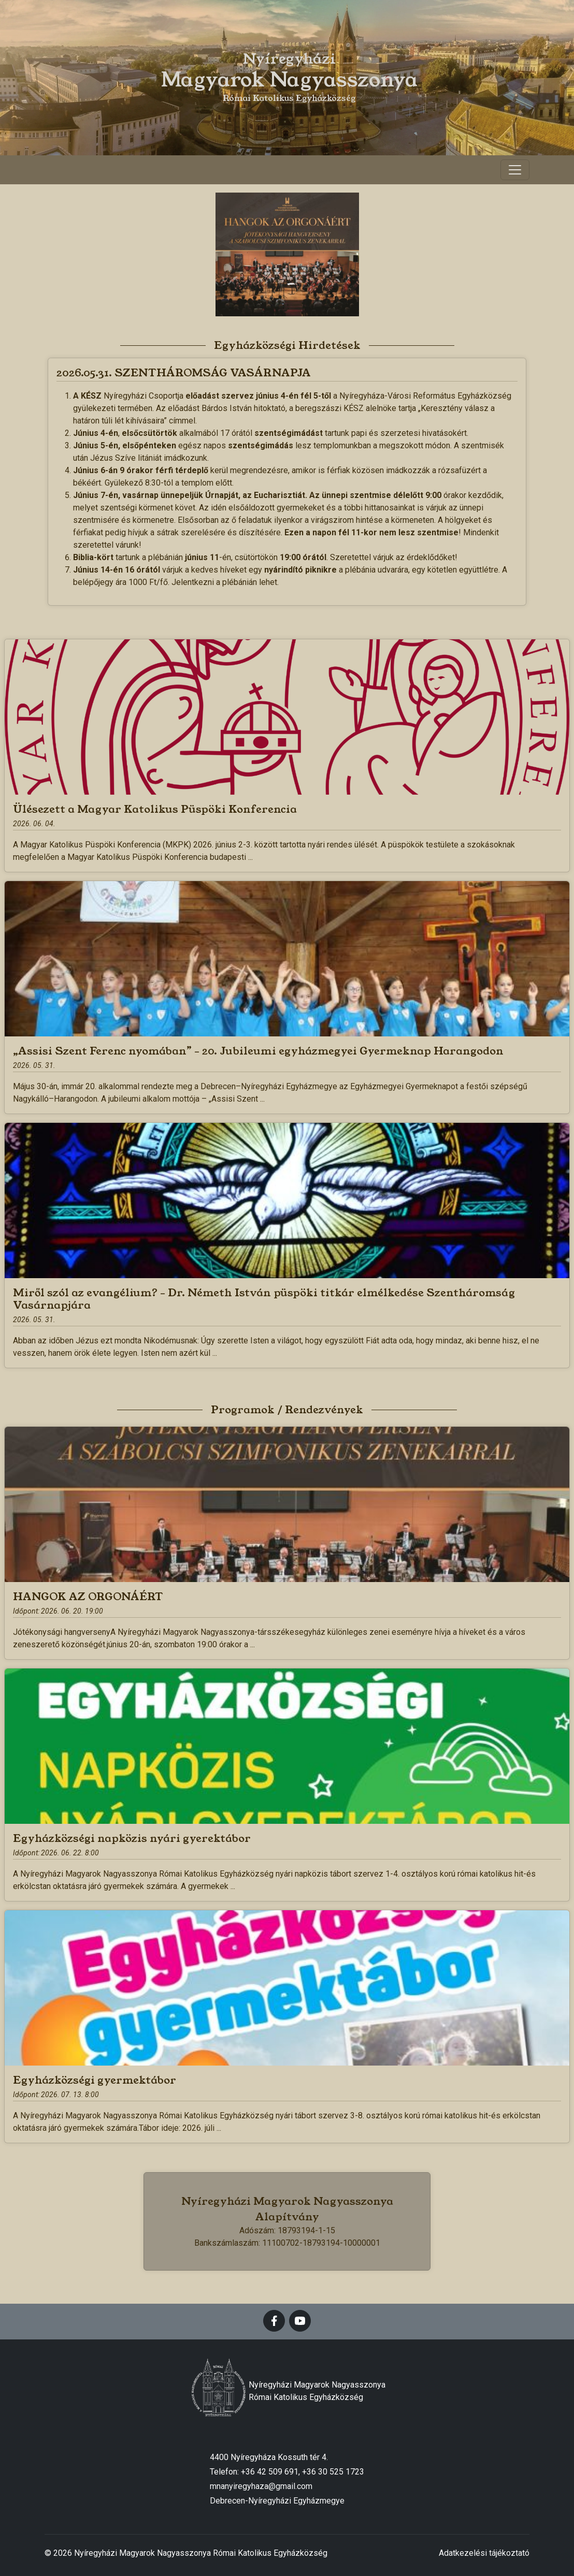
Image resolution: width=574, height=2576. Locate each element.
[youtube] (300, 2321)
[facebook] (274, 2321)
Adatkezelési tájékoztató (484, 2553)
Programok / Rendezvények (287, 1409)
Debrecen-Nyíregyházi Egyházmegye (277, 2501)
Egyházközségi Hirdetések (287, 345)
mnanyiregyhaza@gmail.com (261, 2486)
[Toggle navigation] (514, 169)
